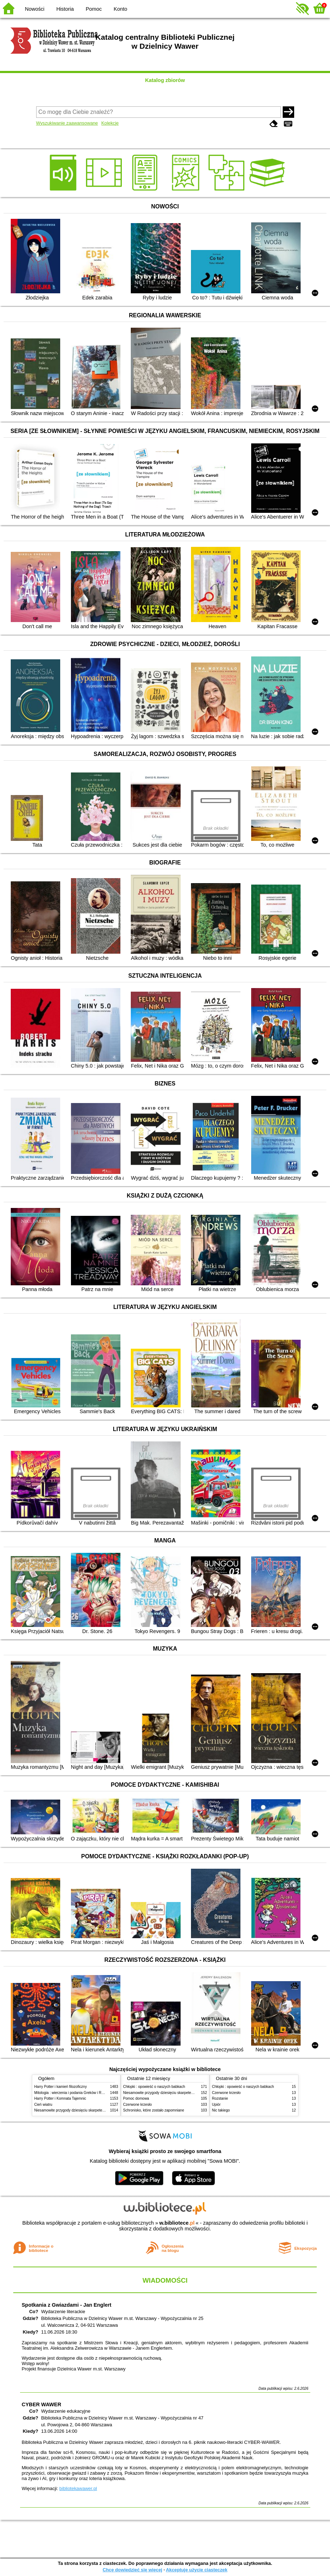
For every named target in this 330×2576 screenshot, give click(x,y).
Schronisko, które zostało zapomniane (153, 2110)
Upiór (216, 2104)
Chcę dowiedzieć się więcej (132, 2569)
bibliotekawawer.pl (78, 2488)
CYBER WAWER (41, 2404)
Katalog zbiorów (165, 80)
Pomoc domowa (136, 2098)
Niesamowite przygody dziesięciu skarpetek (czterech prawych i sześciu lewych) (98, 2110)
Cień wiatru (43, 2104)
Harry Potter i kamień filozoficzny (60, 2087)
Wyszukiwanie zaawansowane (67, 123)
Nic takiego (221, 2110)
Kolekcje (110, 123)
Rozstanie (220, 2098)
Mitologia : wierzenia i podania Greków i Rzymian (73, 2093)
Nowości (34, 9)
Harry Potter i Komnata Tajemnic (60, 2098)
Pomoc (94, 9)
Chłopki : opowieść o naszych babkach (154, 2087)
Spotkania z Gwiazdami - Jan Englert (66, 2305)
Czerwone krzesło (137, 2104)
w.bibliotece (177, 2223)
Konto (120, 9)
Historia (65, 9)
